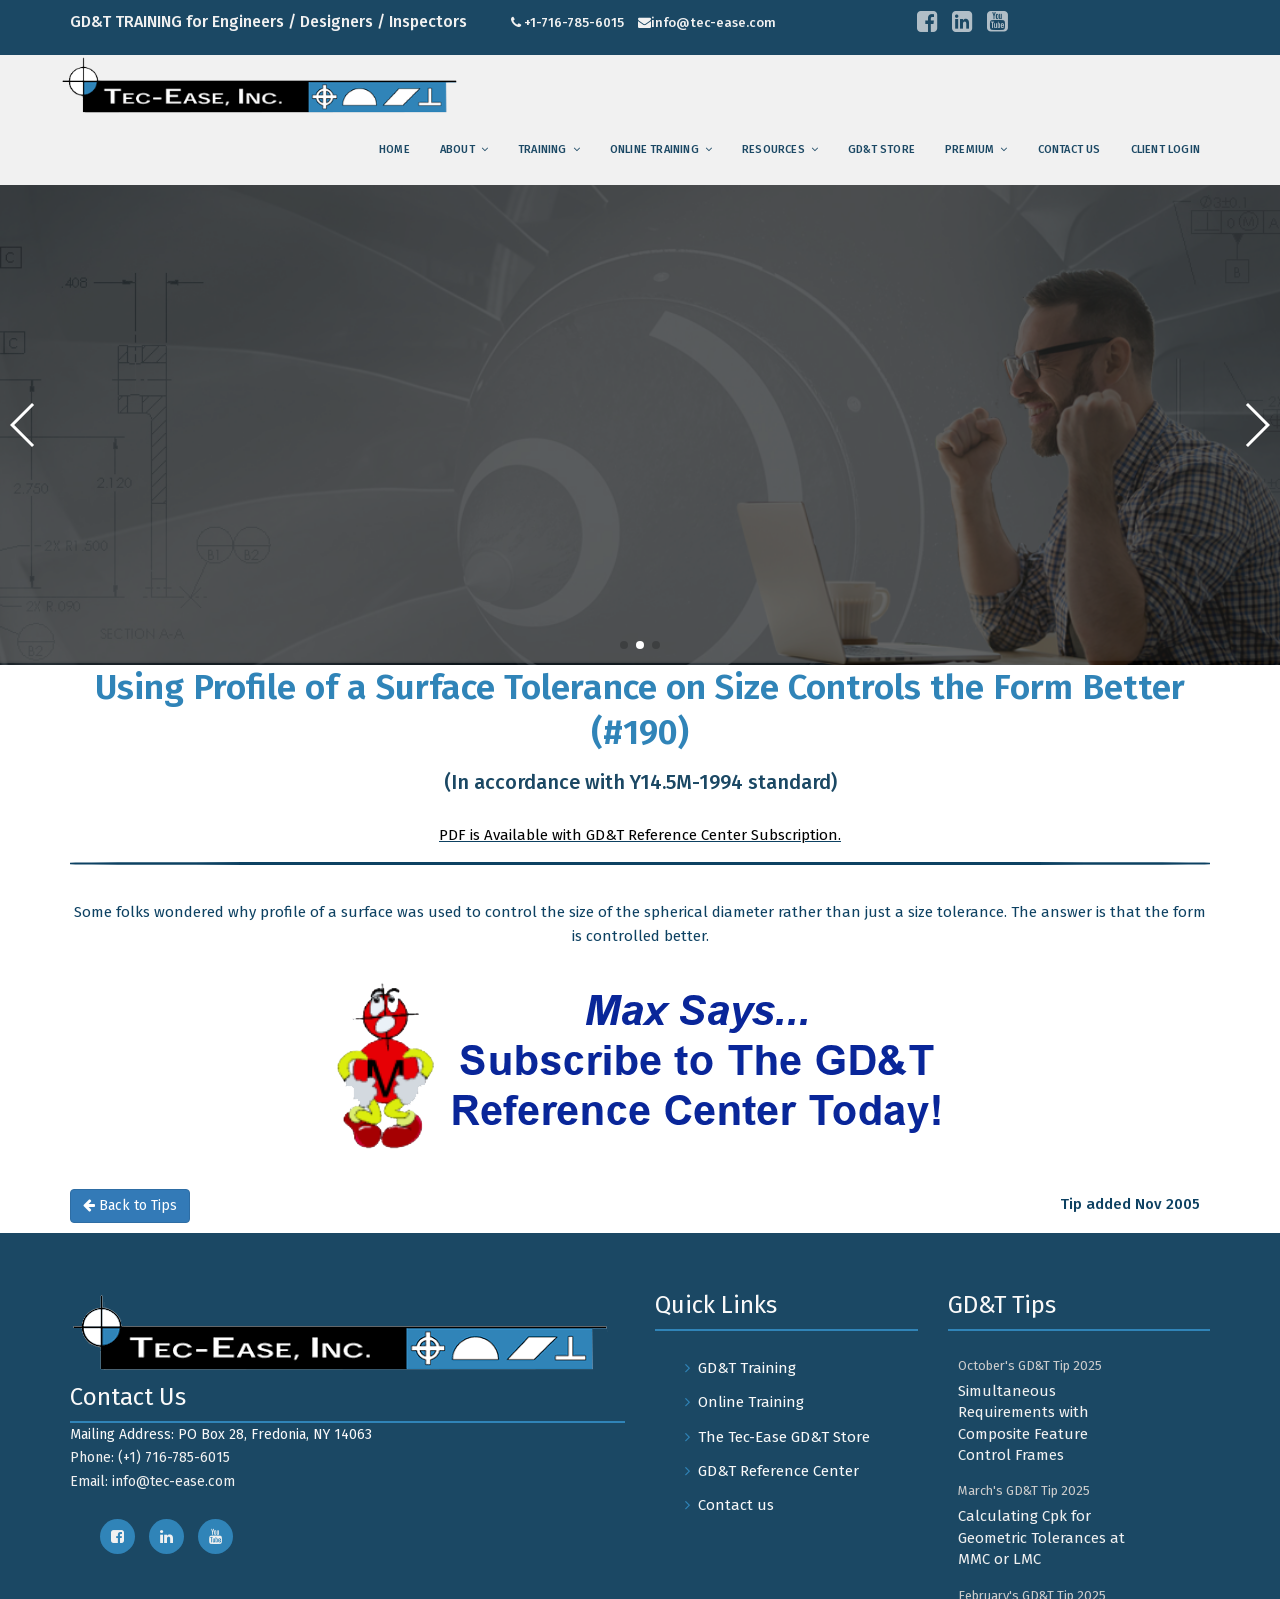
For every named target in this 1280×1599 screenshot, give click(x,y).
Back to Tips (130, 1205)
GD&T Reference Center (778, 1471)
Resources (773, 149)
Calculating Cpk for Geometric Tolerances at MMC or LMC (1041, 1537)
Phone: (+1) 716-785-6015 (150, 1457)
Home (394, 149)
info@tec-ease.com (713, 22)
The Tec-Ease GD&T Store (784, 1437)
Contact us (1069, 149)
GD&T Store (881, 149)
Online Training (654, 149)
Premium (969, 149)
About (457, 149)
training (542, 149)
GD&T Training (747, 1368)
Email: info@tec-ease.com (152, 1481)
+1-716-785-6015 (574, 22)
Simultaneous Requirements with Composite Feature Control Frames (1023, 1423)
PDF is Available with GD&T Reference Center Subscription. (640, 835)
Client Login (1165, 149)
